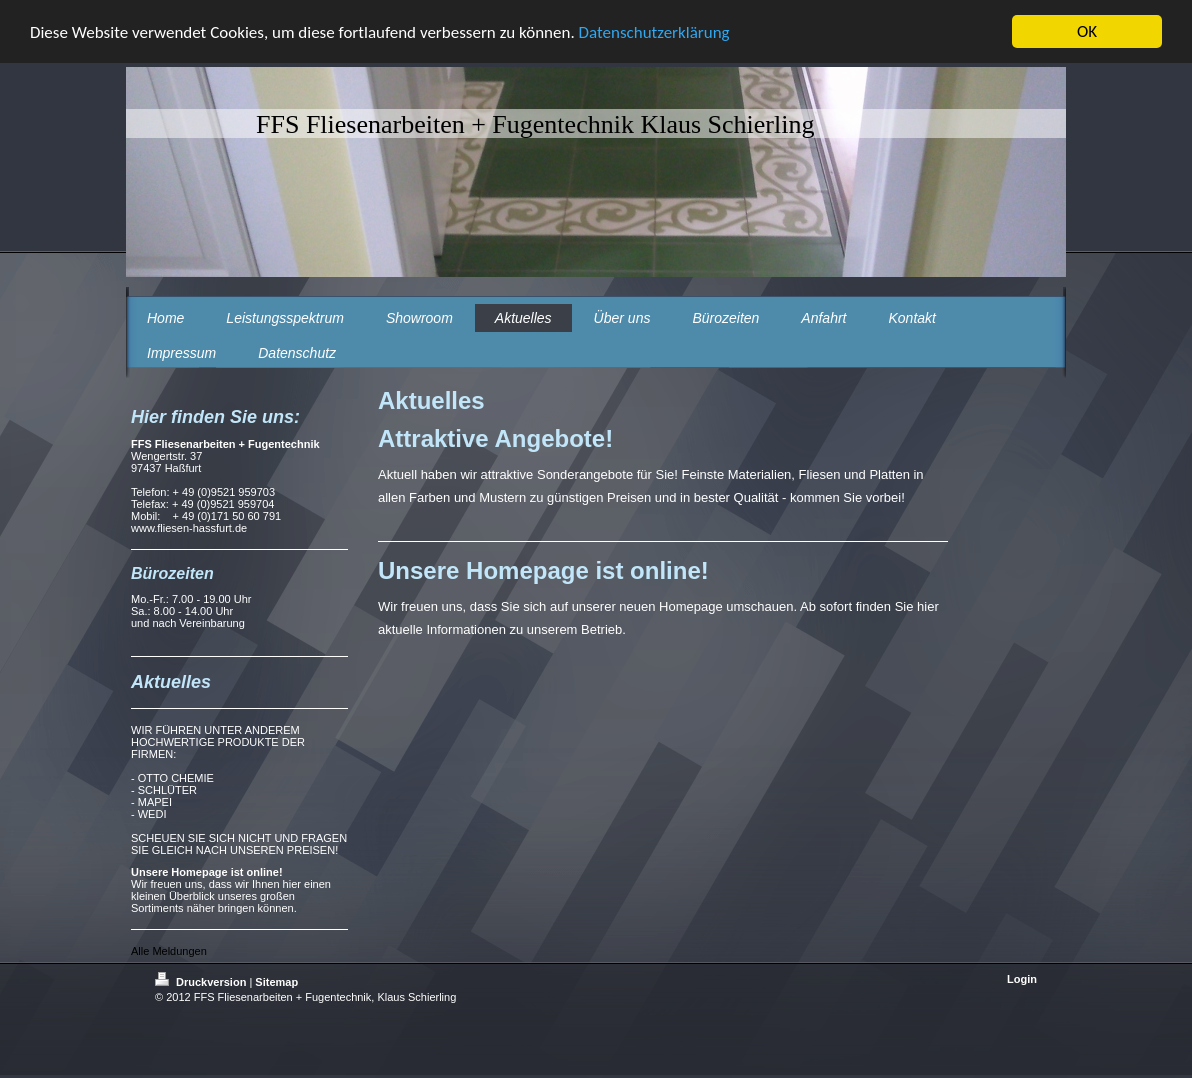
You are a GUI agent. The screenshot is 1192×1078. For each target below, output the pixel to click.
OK (1087, 31)
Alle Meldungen (169, 951)
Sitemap (276, 982)
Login (1022, 979)
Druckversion (202, 982)
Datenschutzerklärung (654, 31)
